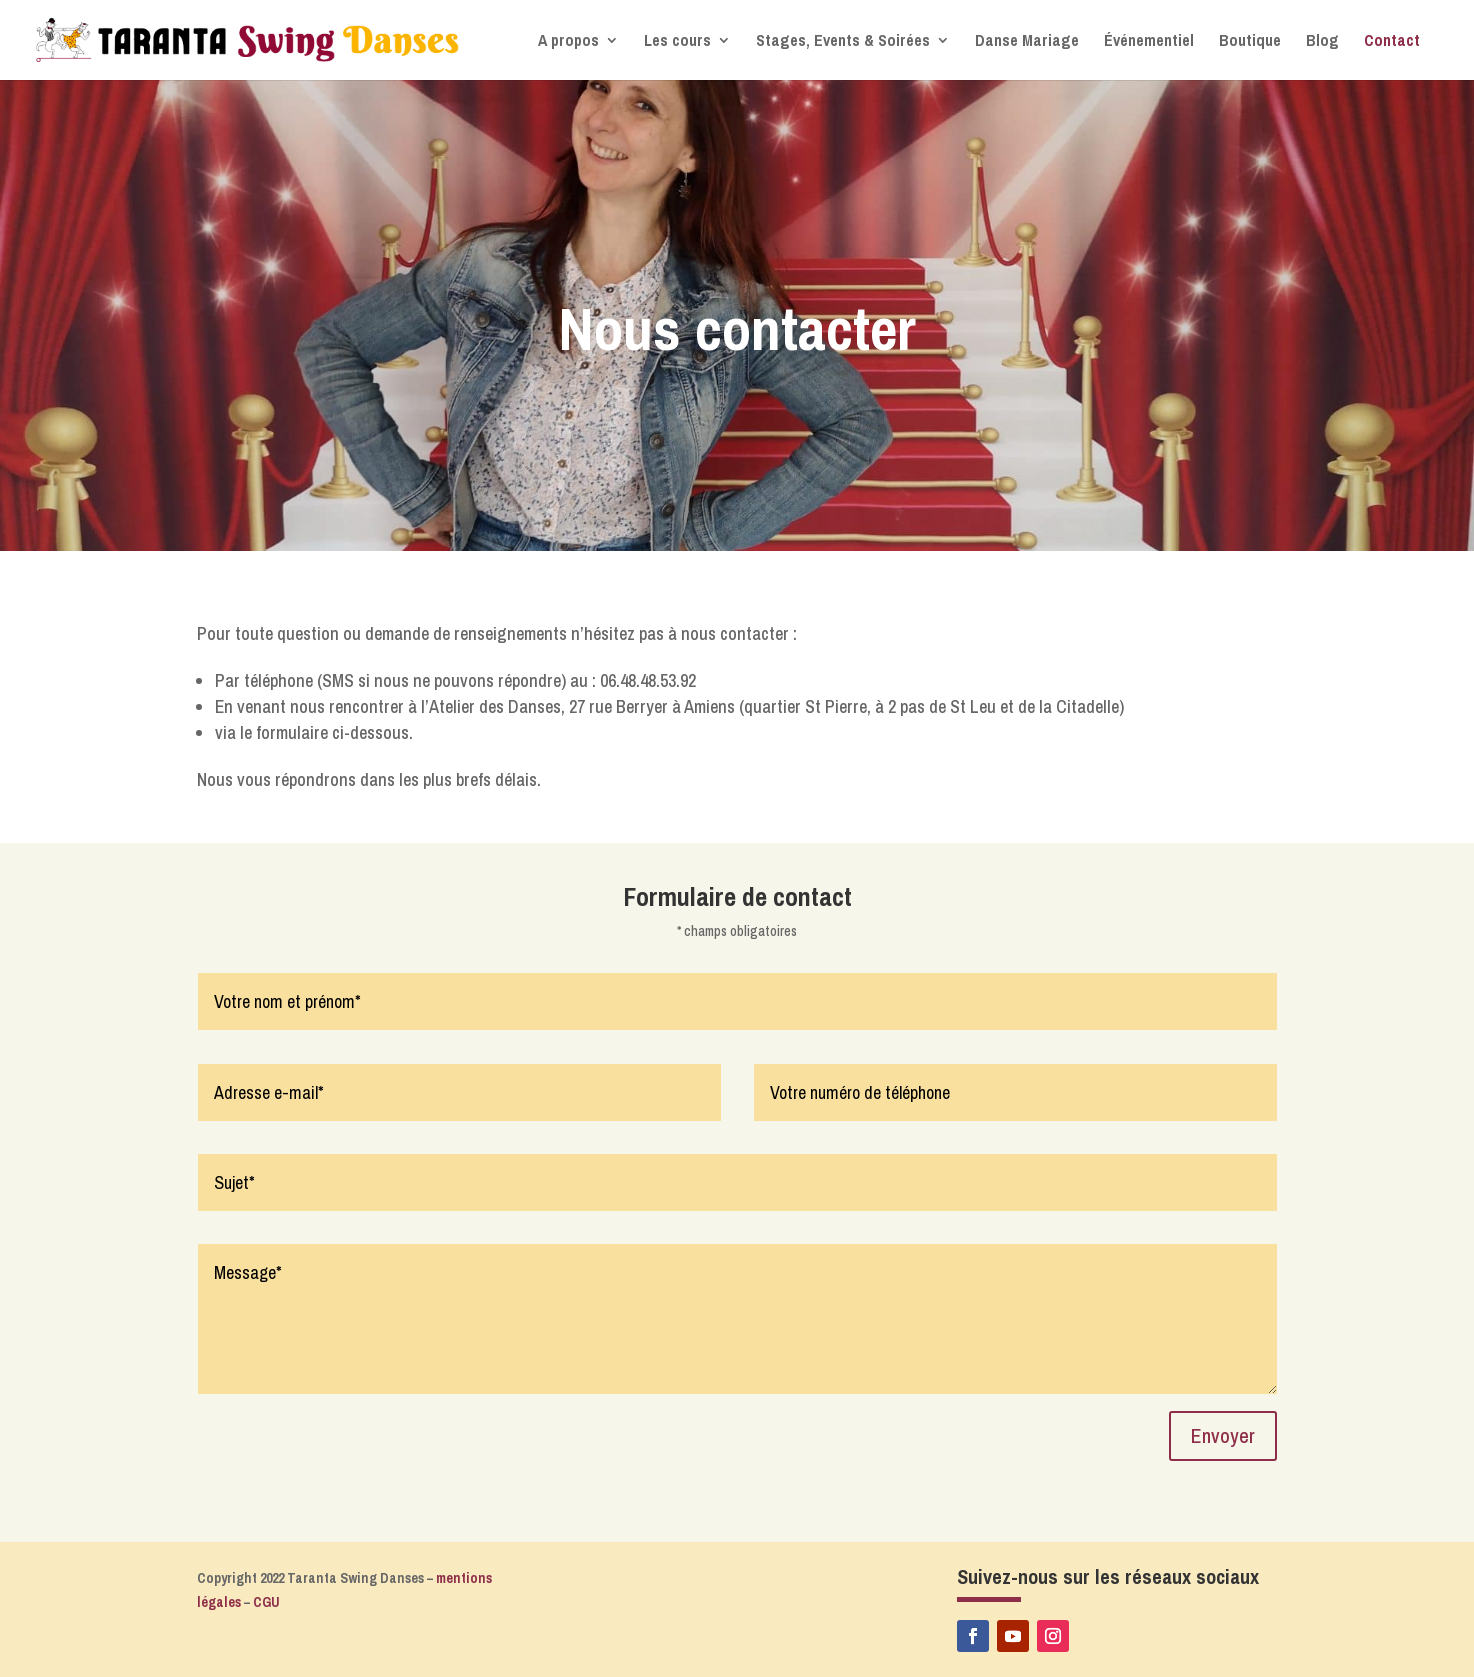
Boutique (1250, 42)
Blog (1322, 42)
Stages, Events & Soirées (843, 42)
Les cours (677, 42)
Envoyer (1223, 1435)
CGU (266, 1602)
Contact (1392, 42)
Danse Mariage (1027, 42)
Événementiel (1149, 42)
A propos (568, 42)
